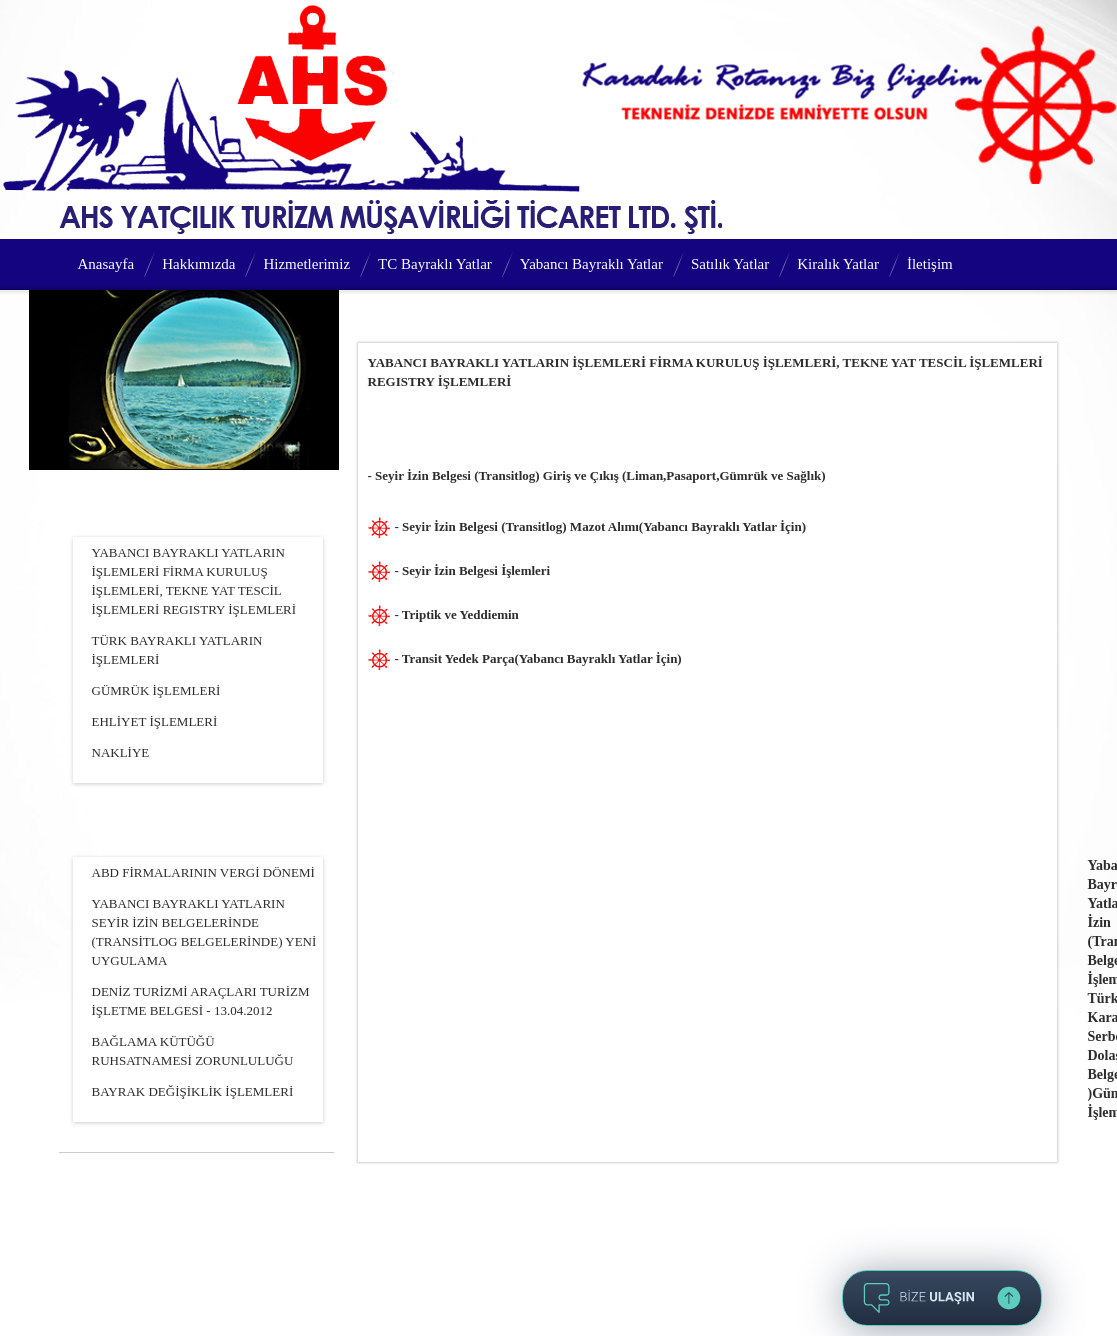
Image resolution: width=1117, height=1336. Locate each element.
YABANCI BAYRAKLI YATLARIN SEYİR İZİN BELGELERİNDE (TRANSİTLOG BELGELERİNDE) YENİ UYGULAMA (204, 932)
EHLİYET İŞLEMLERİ (155, 721)
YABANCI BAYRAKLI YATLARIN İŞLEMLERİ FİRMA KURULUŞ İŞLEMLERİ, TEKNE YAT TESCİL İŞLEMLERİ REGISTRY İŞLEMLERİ (194, 581)
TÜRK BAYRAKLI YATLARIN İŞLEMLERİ (177, 650)
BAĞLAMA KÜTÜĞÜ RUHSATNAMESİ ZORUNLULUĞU (193, 1051)
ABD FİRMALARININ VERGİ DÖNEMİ (203, 872)
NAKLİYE (121, 752)
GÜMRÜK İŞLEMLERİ (156, 690)
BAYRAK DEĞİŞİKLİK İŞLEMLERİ (193, 1091)
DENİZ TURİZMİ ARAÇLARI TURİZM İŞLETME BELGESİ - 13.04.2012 (201, 1001)
